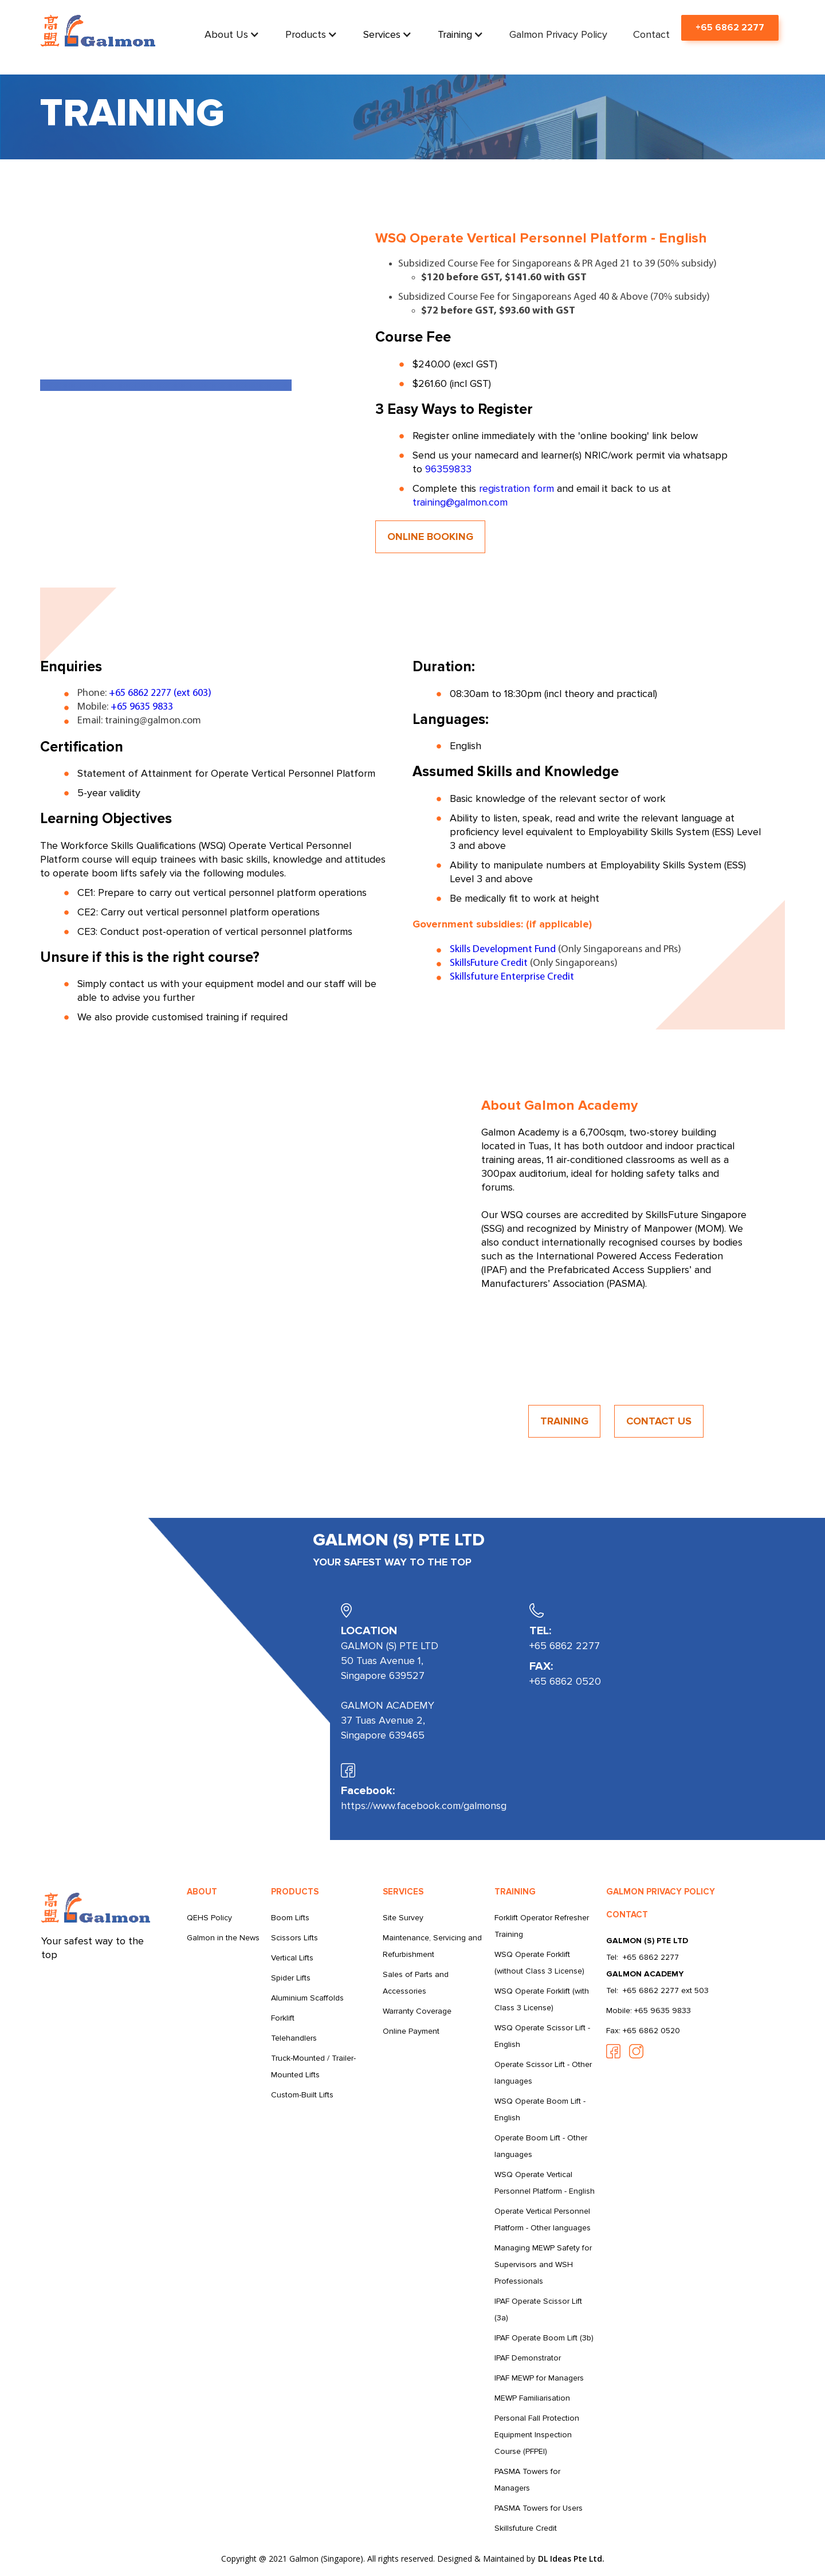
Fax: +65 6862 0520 (643, 2030)
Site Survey (403, 1918)
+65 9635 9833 (142, 707)
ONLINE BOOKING (430, 536)
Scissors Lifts (294, 1938)
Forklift (282, 2018)
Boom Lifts (290, 1918)
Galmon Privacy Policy (558, 34)
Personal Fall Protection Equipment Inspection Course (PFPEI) (536, 2434)
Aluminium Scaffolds (307, 1998)
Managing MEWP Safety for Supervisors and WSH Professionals (543, 2264)
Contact (651, 34)
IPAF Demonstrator (527, 2358)
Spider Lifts (291, 1978)
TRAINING (564, 1421)
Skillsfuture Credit (525, 2528)
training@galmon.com (460, 502)
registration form (516, 488)
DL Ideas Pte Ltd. (571, 2558)
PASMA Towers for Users (538, 2508)
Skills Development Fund (503, 949)
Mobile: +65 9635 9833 (648, 2010)
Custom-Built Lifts (302, 2095)
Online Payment (411, 2031)
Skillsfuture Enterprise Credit (512, 977)
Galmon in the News (223, 1938)
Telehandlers (294, 2038)
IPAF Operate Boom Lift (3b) (544, 2338)
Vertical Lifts (292, 1958)
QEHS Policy (209, 1918)
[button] (232, 34)
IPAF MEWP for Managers (539, 2378)
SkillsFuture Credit (489, 963)
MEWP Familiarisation (532, 2398)
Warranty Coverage (417, 2011)
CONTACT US (659, 1421)
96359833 (448, 469)
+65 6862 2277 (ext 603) (160, 693)
